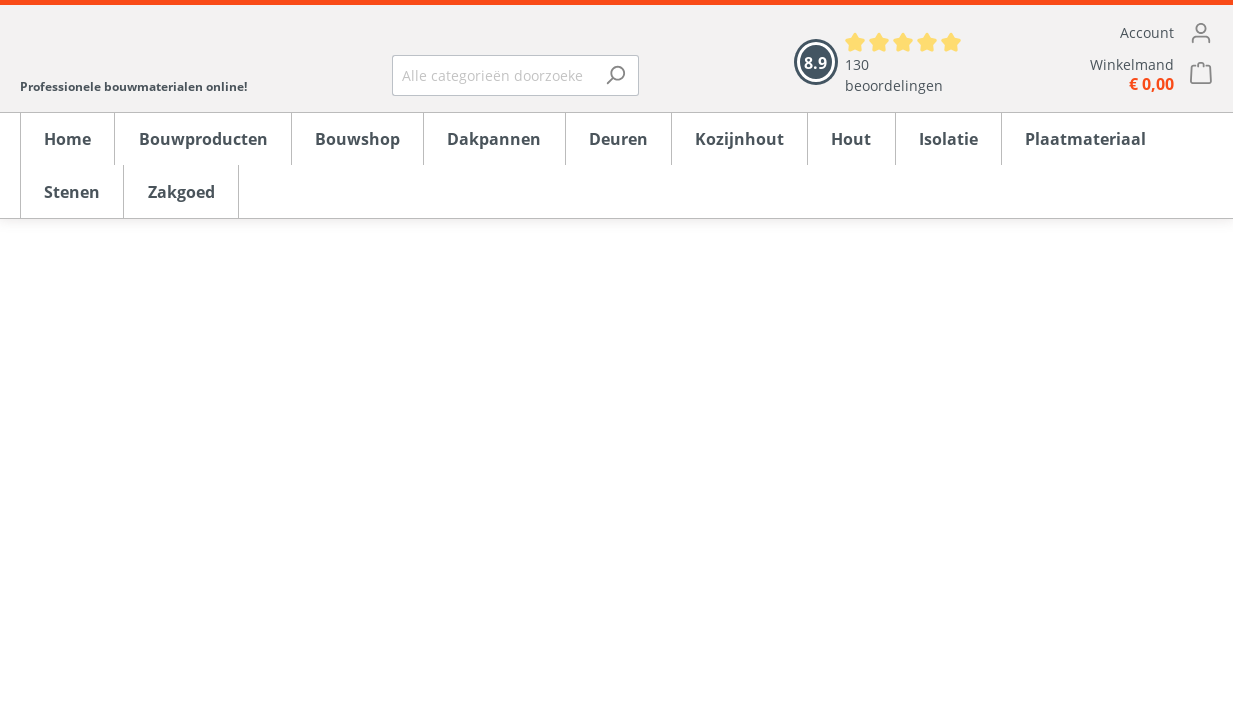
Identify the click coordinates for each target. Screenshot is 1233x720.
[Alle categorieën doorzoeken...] (492, 75)
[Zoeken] (615, 75)
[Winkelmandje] (1107, 74)
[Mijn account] (1107, 33)
